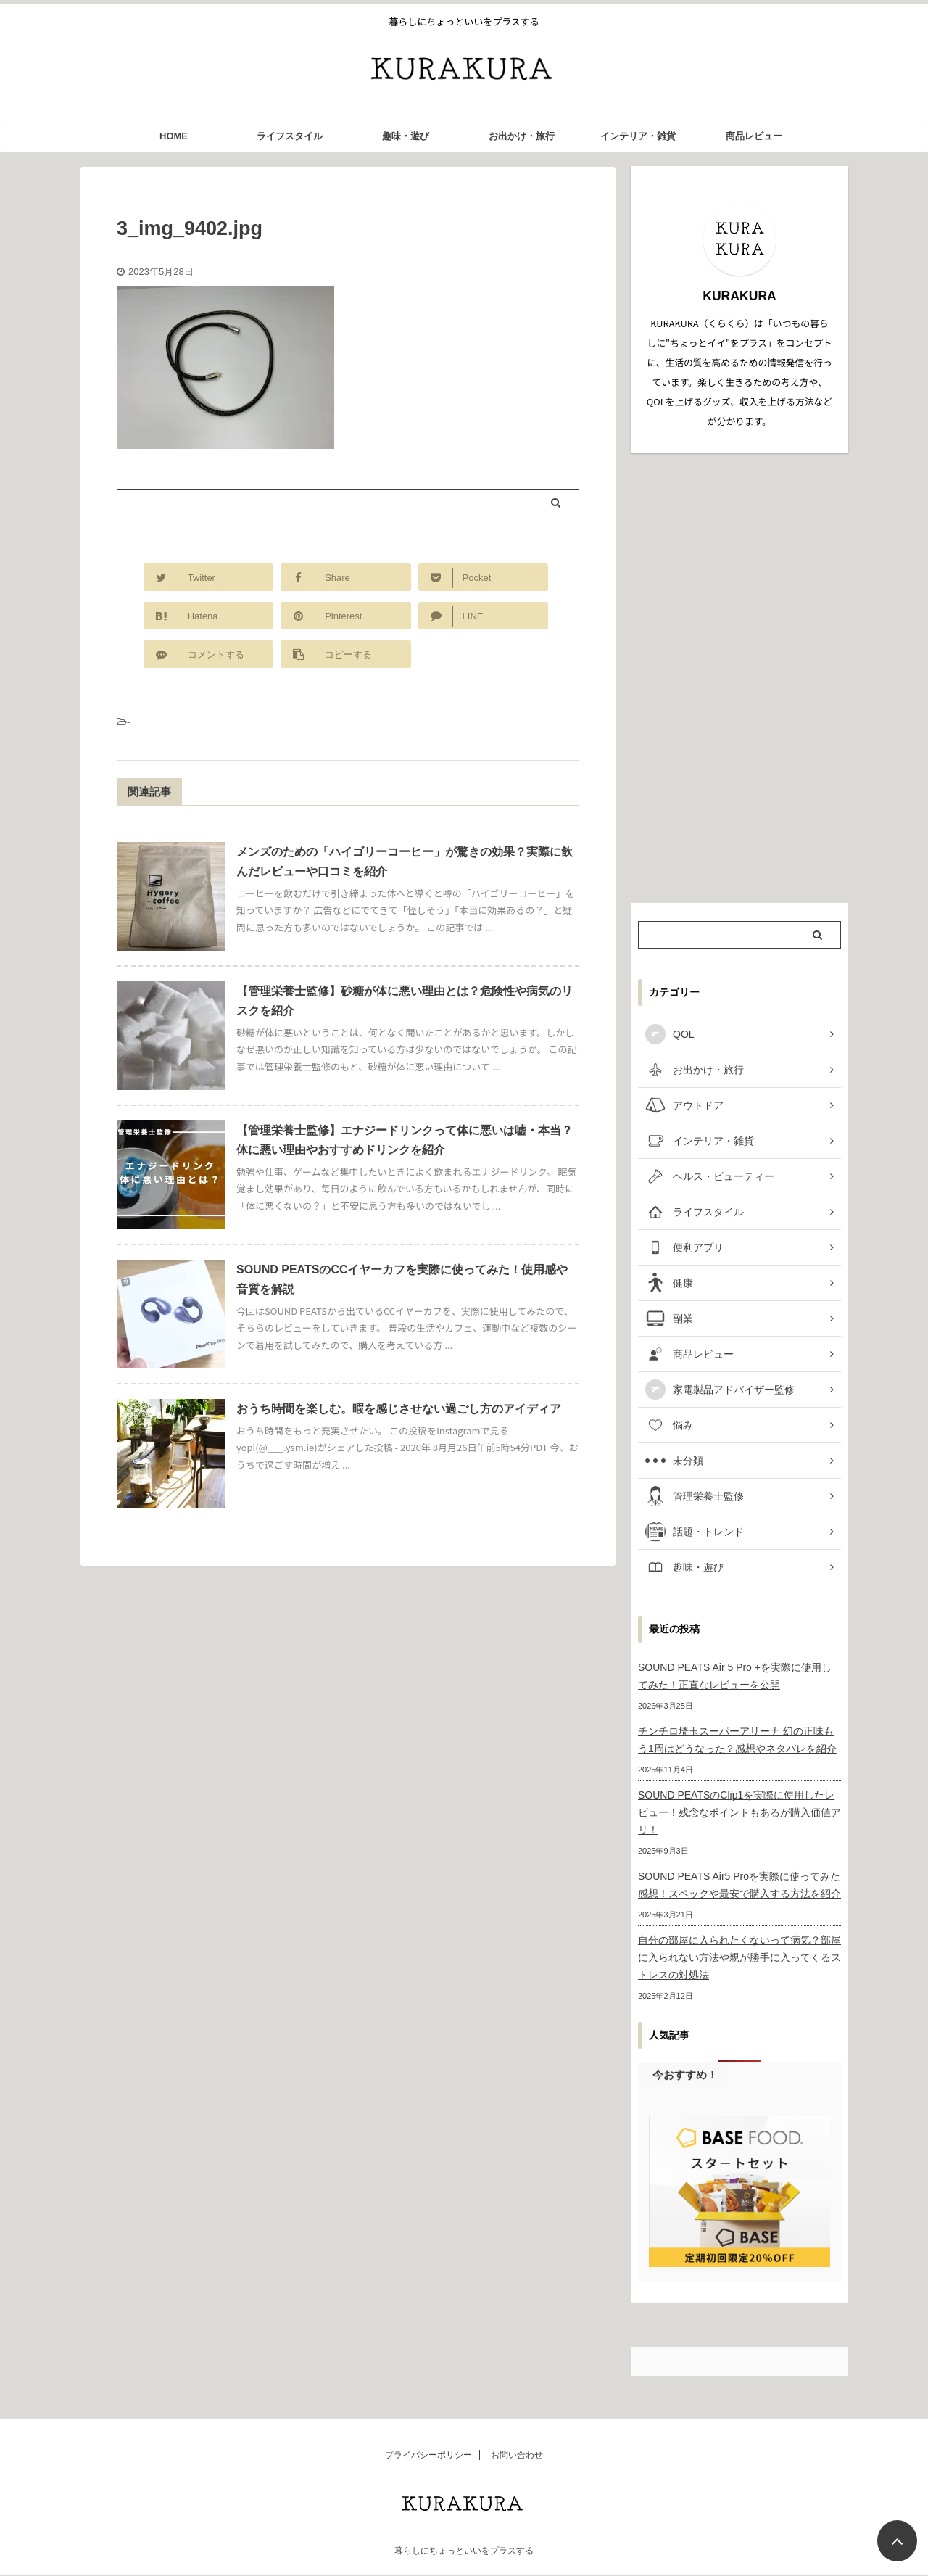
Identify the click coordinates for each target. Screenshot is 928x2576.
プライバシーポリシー (428, 2455)
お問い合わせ (517, 2455)
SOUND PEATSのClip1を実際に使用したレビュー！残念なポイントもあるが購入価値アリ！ (739, 1812)
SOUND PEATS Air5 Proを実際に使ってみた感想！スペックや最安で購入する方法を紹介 (739, 1884)
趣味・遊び (405, 136)
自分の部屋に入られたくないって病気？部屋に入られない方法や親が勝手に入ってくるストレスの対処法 (739, 1957)
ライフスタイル (290, 136)
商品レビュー (754, 136)
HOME (174, 136)
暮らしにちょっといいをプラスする (464, 2551)
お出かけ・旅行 (522, 136)
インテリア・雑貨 (638, 136)
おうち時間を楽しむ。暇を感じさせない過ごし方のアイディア (398, 1409)
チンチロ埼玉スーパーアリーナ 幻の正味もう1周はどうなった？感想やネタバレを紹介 (737, 1739)
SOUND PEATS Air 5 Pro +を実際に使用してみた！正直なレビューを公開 (735, 1675)
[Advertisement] (739, 678)
